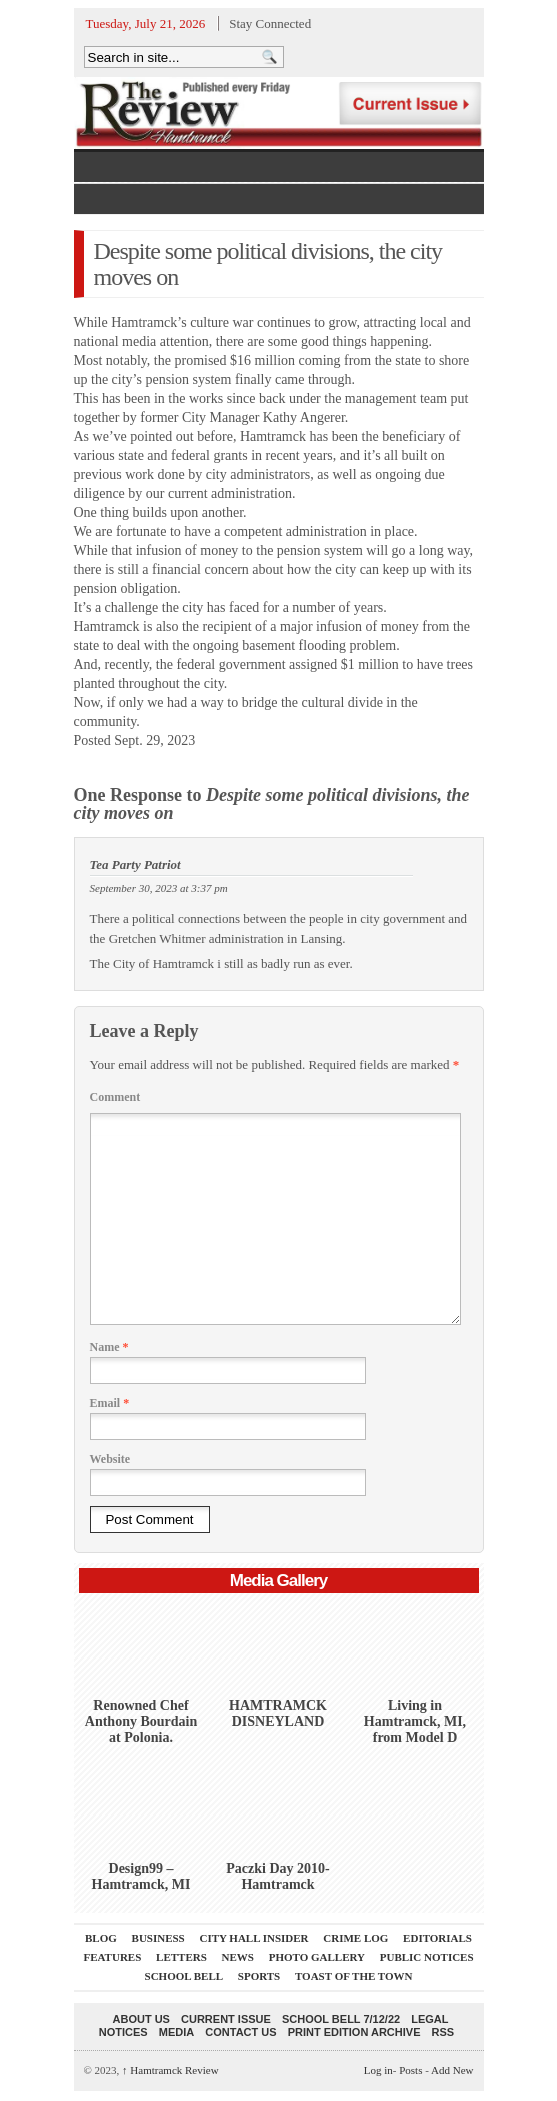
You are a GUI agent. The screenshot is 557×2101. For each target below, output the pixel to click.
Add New (452, 2070)
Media (176, 2032)
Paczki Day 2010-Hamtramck (277, 1876)
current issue (226, 2019)
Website (110, 1459)
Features (112, 1957)
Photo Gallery (317, 1957)
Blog (101, 1938)
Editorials (437, 1938)
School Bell (184, 1976)
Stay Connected (270, 23)
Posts (410, 2070)
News (238, 1957)
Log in (378, 2070)
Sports (259, 1976)
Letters (181, 1957)
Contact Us (240, 2032)
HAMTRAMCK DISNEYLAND (278, 1713)
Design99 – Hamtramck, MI (141, 1876)
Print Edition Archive (354, 2032)
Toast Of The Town (353, 1976)
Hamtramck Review (170, 2070)
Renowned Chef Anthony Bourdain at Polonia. (141, 1721)
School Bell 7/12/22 (341, 2019)
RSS (443, 2032)
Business (158, 1938)
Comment (115, 1097)
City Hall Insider (254, 1938)
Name (109, 1347)
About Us (141, 2019)
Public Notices (427, 1957)
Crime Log (355, 1938)
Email (110, 1403)
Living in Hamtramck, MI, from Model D (415, 1721)
